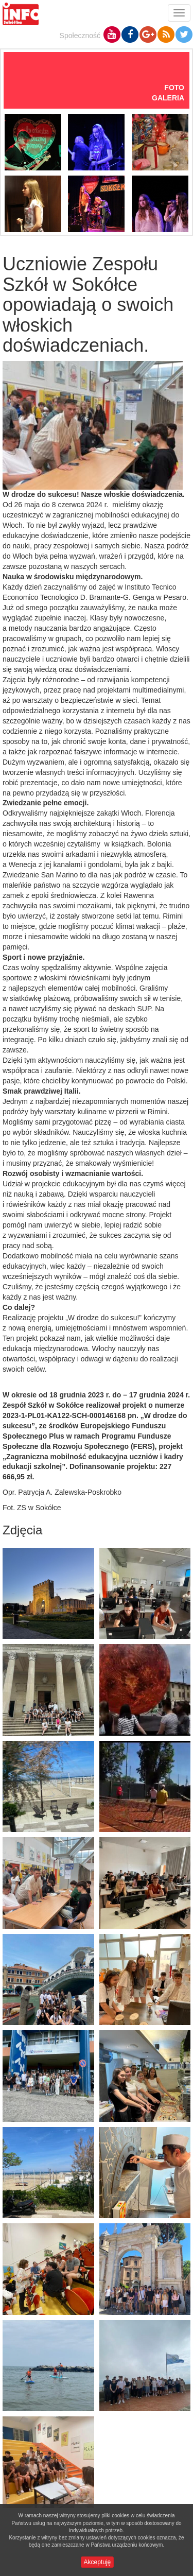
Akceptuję (97, 2562)
